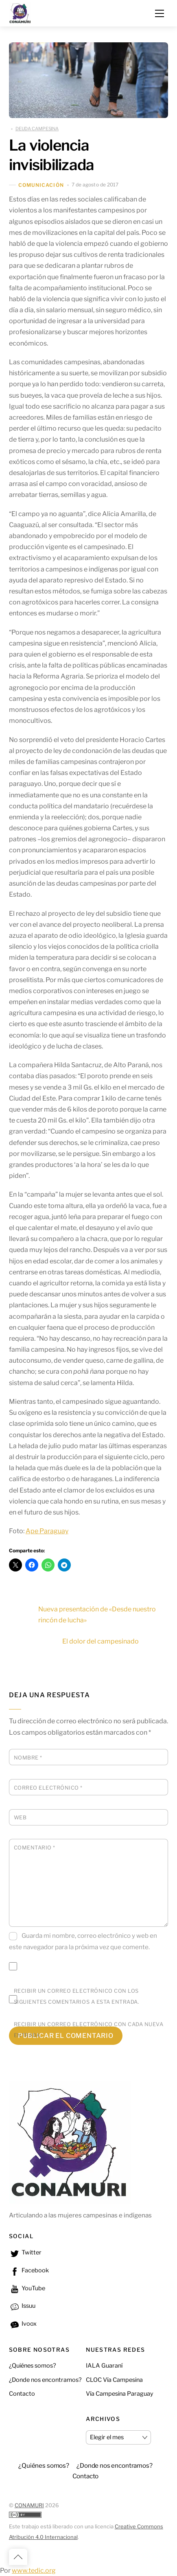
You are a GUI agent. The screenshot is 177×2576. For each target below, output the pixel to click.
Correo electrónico (48, 1788)
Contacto (22, 2393)
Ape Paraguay (47, 1531)
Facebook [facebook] (29, 2270)
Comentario (34, 1848)
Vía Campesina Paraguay (119, 2393)
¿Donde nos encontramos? (45, 2379)
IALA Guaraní (104, 2365)
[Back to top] (18, 2557)
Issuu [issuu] (22, 2305)
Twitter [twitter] (25, 2252)
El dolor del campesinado (115, 1641)
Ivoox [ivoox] (23, 2323)
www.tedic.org (34, 2570)
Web (20, 1817)
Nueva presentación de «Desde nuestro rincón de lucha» (82, 1614)
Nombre (28, 1758)
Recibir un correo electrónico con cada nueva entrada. (89, 2029)
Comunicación (41, 185)
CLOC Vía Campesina (114, 2379)
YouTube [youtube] (27, 2288)
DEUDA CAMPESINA (37, 128)
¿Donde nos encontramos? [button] (114, 2465)
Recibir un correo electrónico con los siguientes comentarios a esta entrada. (76, 1996)
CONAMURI (29, 2505)
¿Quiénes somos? (32, 2365)
